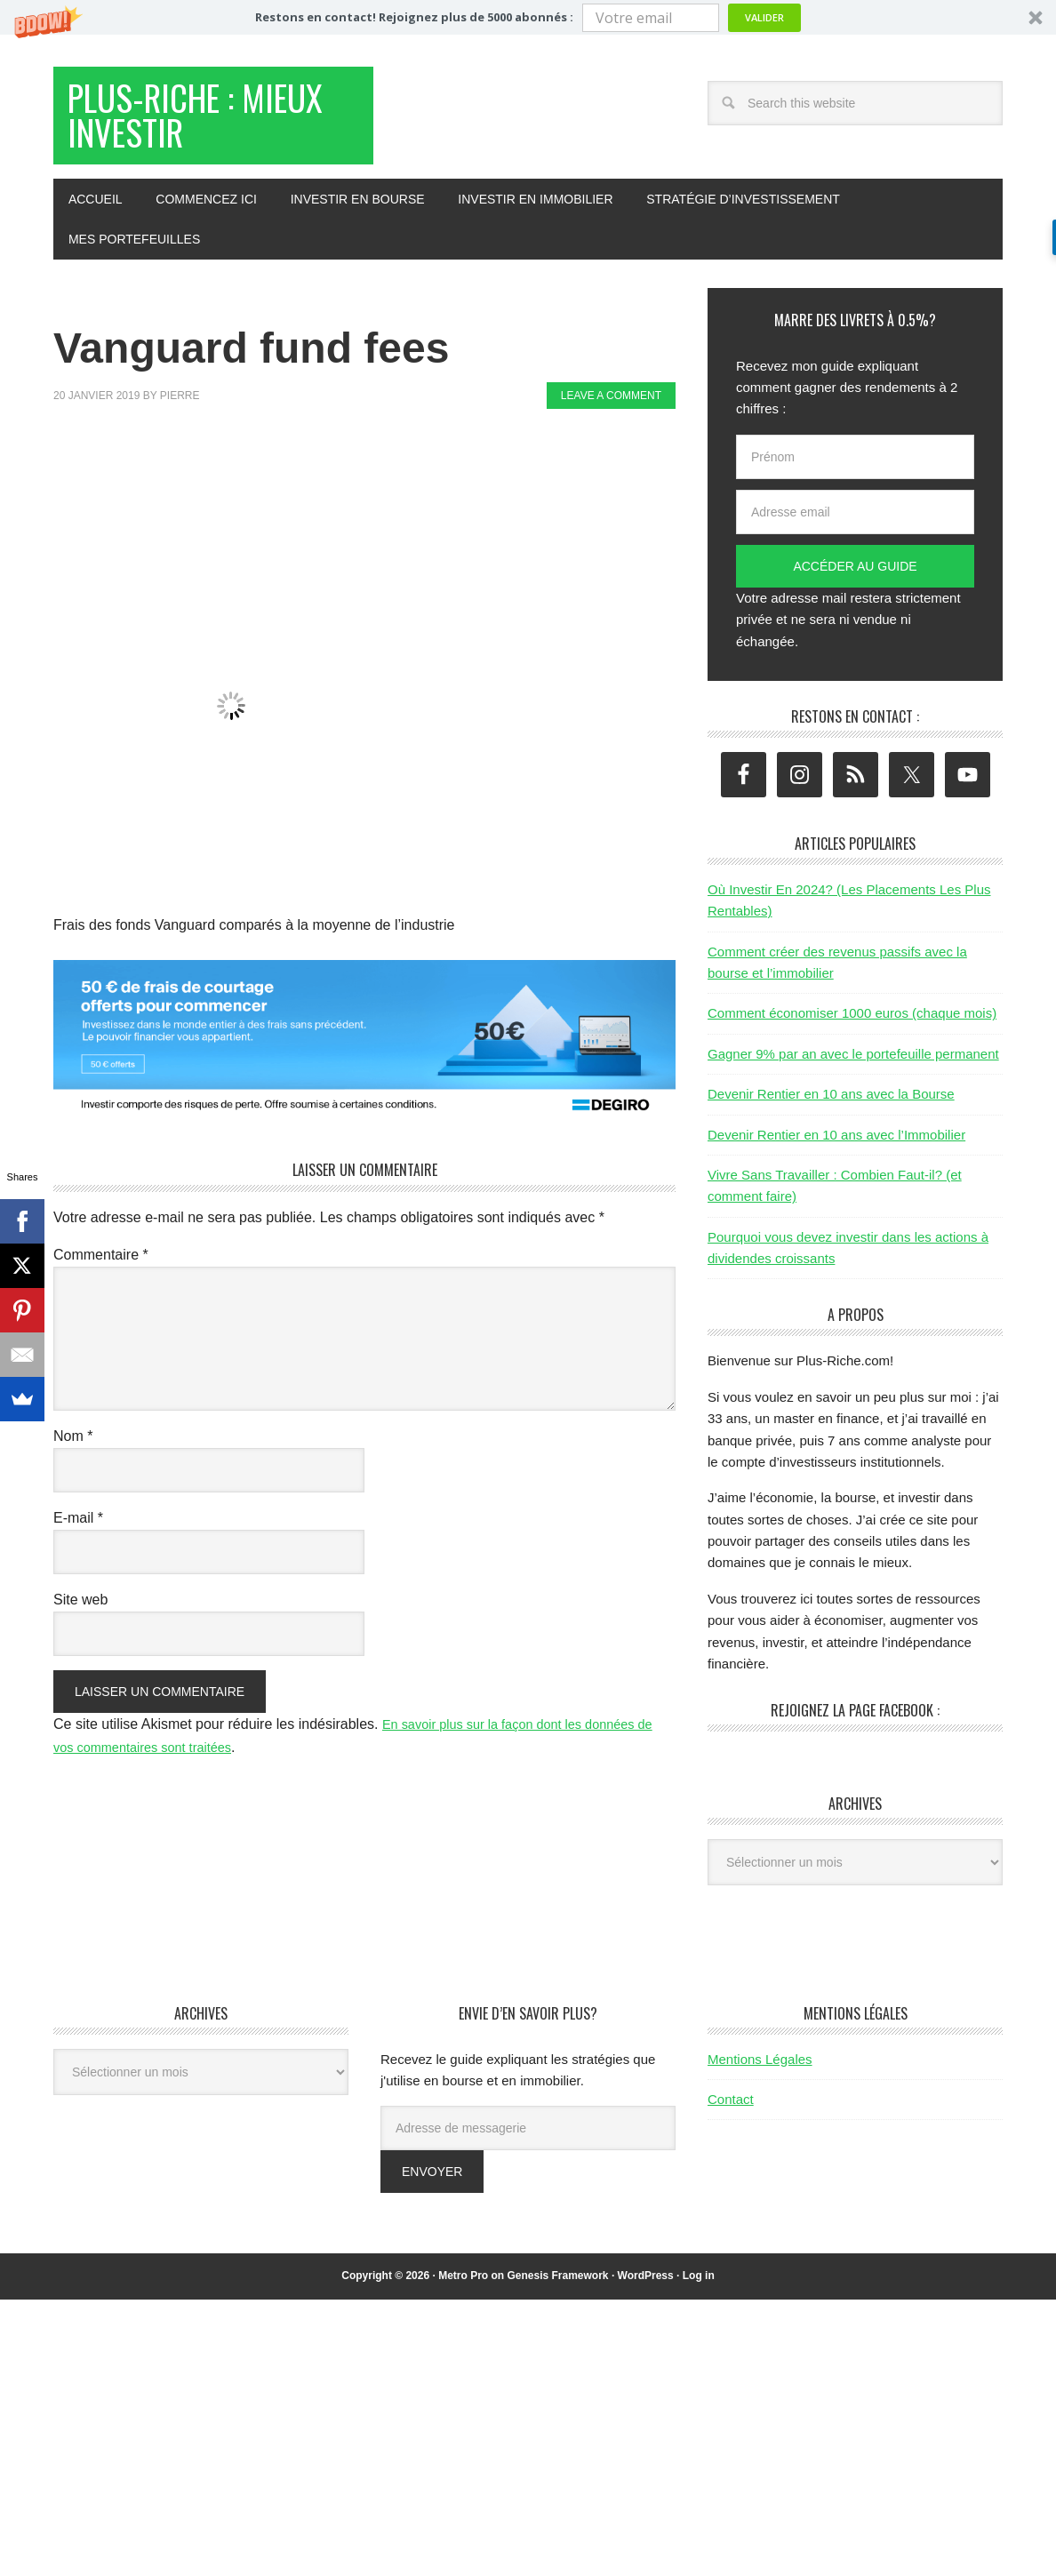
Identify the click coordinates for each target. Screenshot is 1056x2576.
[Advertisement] (376, 487)
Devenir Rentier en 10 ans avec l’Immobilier (836, 1148)
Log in (699, 2290)
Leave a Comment (611, 410)
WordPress (646, 2290)
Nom (72, 1449)
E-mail (78, 1531)
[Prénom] (855, 470)
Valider (764, 17)
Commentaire (100, 1268)
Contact (731, 2112)
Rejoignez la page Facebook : (855, 1724)
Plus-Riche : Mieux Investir (192, 123)
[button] (528, 17)
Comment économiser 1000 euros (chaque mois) (852, 1027)
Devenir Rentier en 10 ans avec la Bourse (831, 1108)
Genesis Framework (557, 2290)
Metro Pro (463, 2290)
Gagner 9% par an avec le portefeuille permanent (853, 1067)
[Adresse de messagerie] (528, 2142)
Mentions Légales (760, 2072)
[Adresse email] (855, 525)
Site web (80, 1612)
